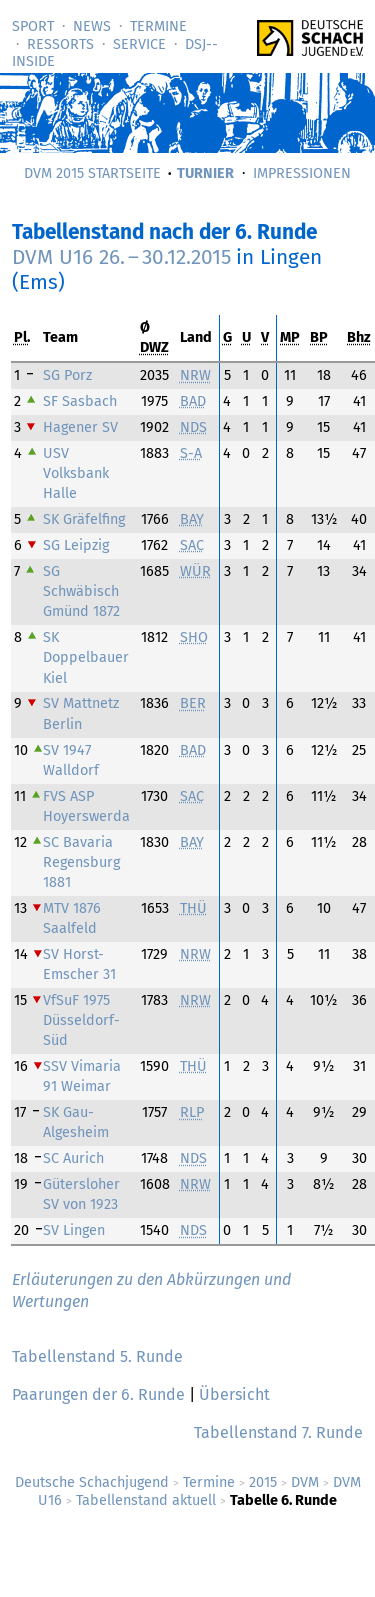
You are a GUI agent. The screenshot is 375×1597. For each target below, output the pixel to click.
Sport (33, 26)
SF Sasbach (80, 401)
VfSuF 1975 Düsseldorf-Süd (81, 1020)
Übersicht (234, 1394)
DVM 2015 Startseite (92, 173)
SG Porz (67, 375)
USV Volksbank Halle (76, 473)
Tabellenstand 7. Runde (278, 1432)
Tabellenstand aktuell (146, 1500)
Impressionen (302, 173)
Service (139, 44)
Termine (158, 26)
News (92, 26)
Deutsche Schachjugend (92, 1482)
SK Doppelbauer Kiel (86, 657)
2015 (263, 1482)
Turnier (205, 173)
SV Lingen (74, 1230)
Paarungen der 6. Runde (98, 1394)
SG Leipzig (76, 545)
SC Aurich (73, 1158)
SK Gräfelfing (84, 519)
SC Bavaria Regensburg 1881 (81, 862)
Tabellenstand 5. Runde (97, 1356)
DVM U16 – (121, 257)
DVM (305, 1482)
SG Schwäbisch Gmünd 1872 (81, 591)
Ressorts (60, 44)
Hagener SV (80, 427)
